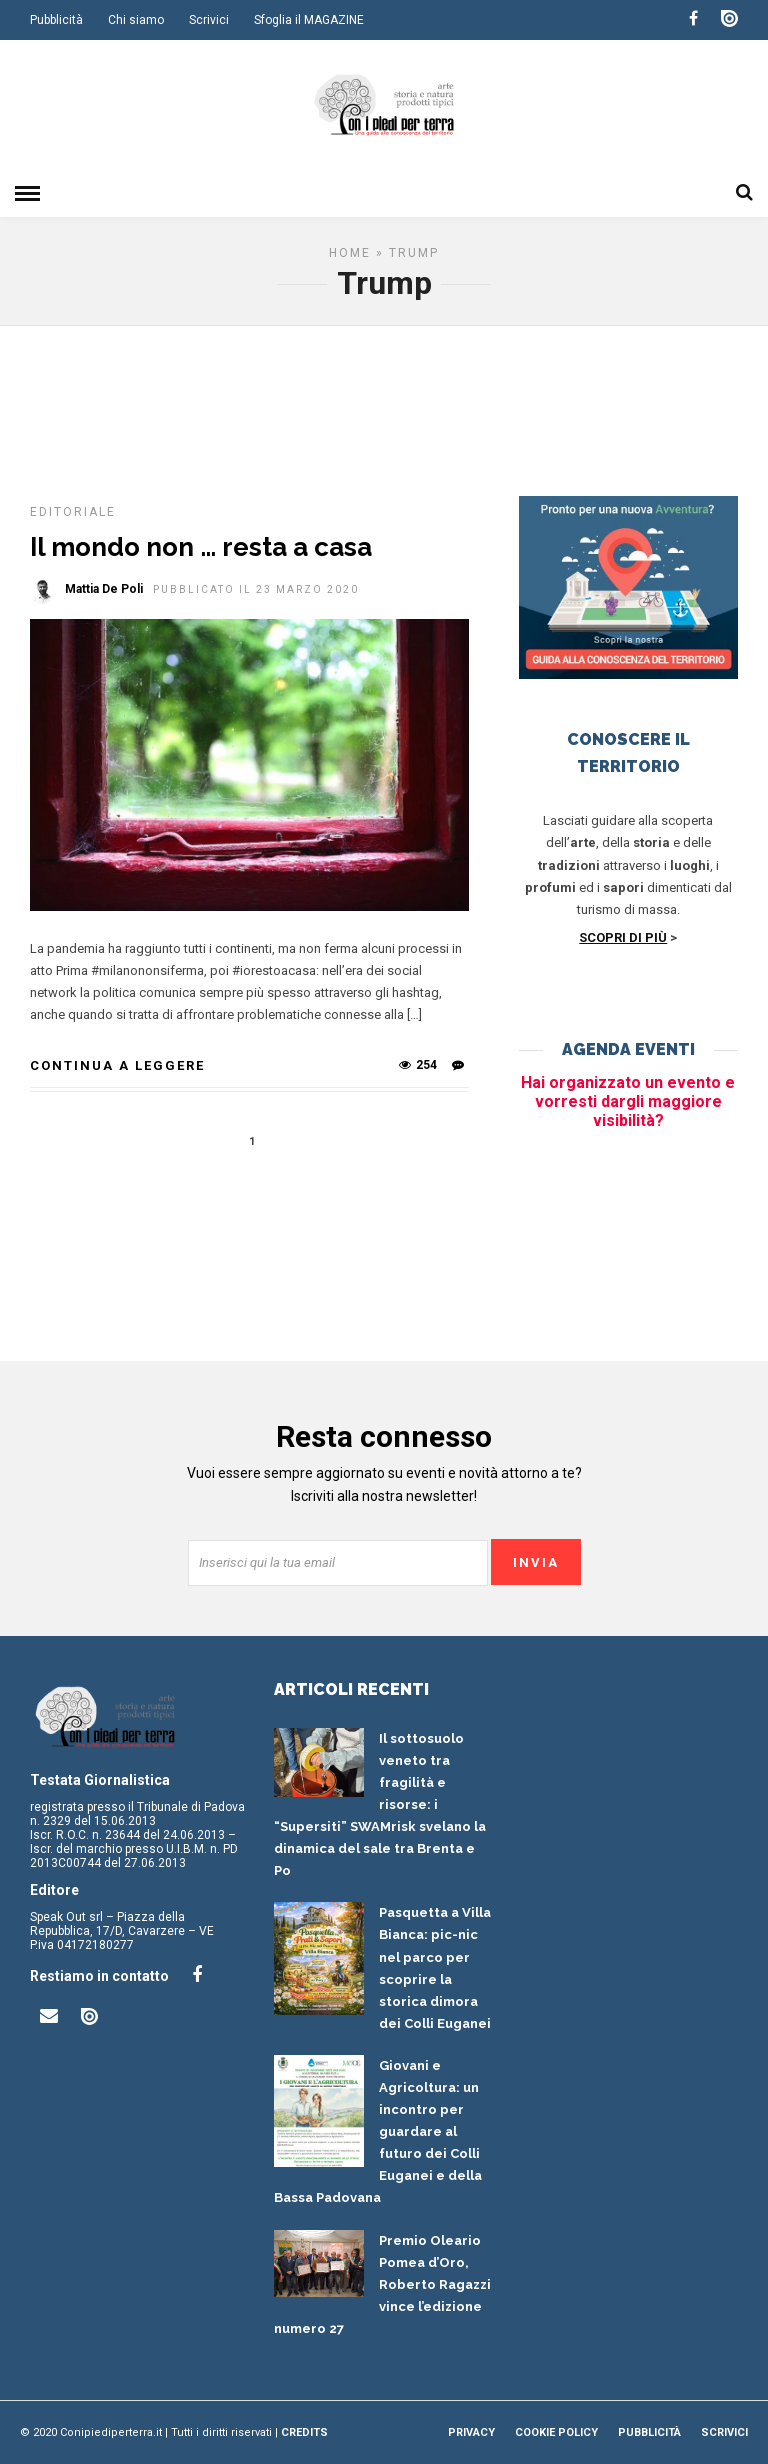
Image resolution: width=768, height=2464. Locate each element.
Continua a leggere (117, 1065)
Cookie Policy (556, 2432)
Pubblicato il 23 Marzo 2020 (256, 589)
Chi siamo (136, 20)
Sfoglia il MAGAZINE (309, 20)
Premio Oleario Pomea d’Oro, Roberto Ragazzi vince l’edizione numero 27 (382, 2284)
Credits (304, 2432)
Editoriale (73, 512)
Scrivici (209, 20)
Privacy (471, 2432)
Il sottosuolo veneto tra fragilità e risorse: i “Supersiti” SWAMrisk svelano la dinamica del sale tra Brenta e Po (380, 1805)
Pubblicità (56, 20)
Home (350, 253)
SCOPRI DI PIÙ (623, 937)
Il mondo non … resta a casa (201, 547)
